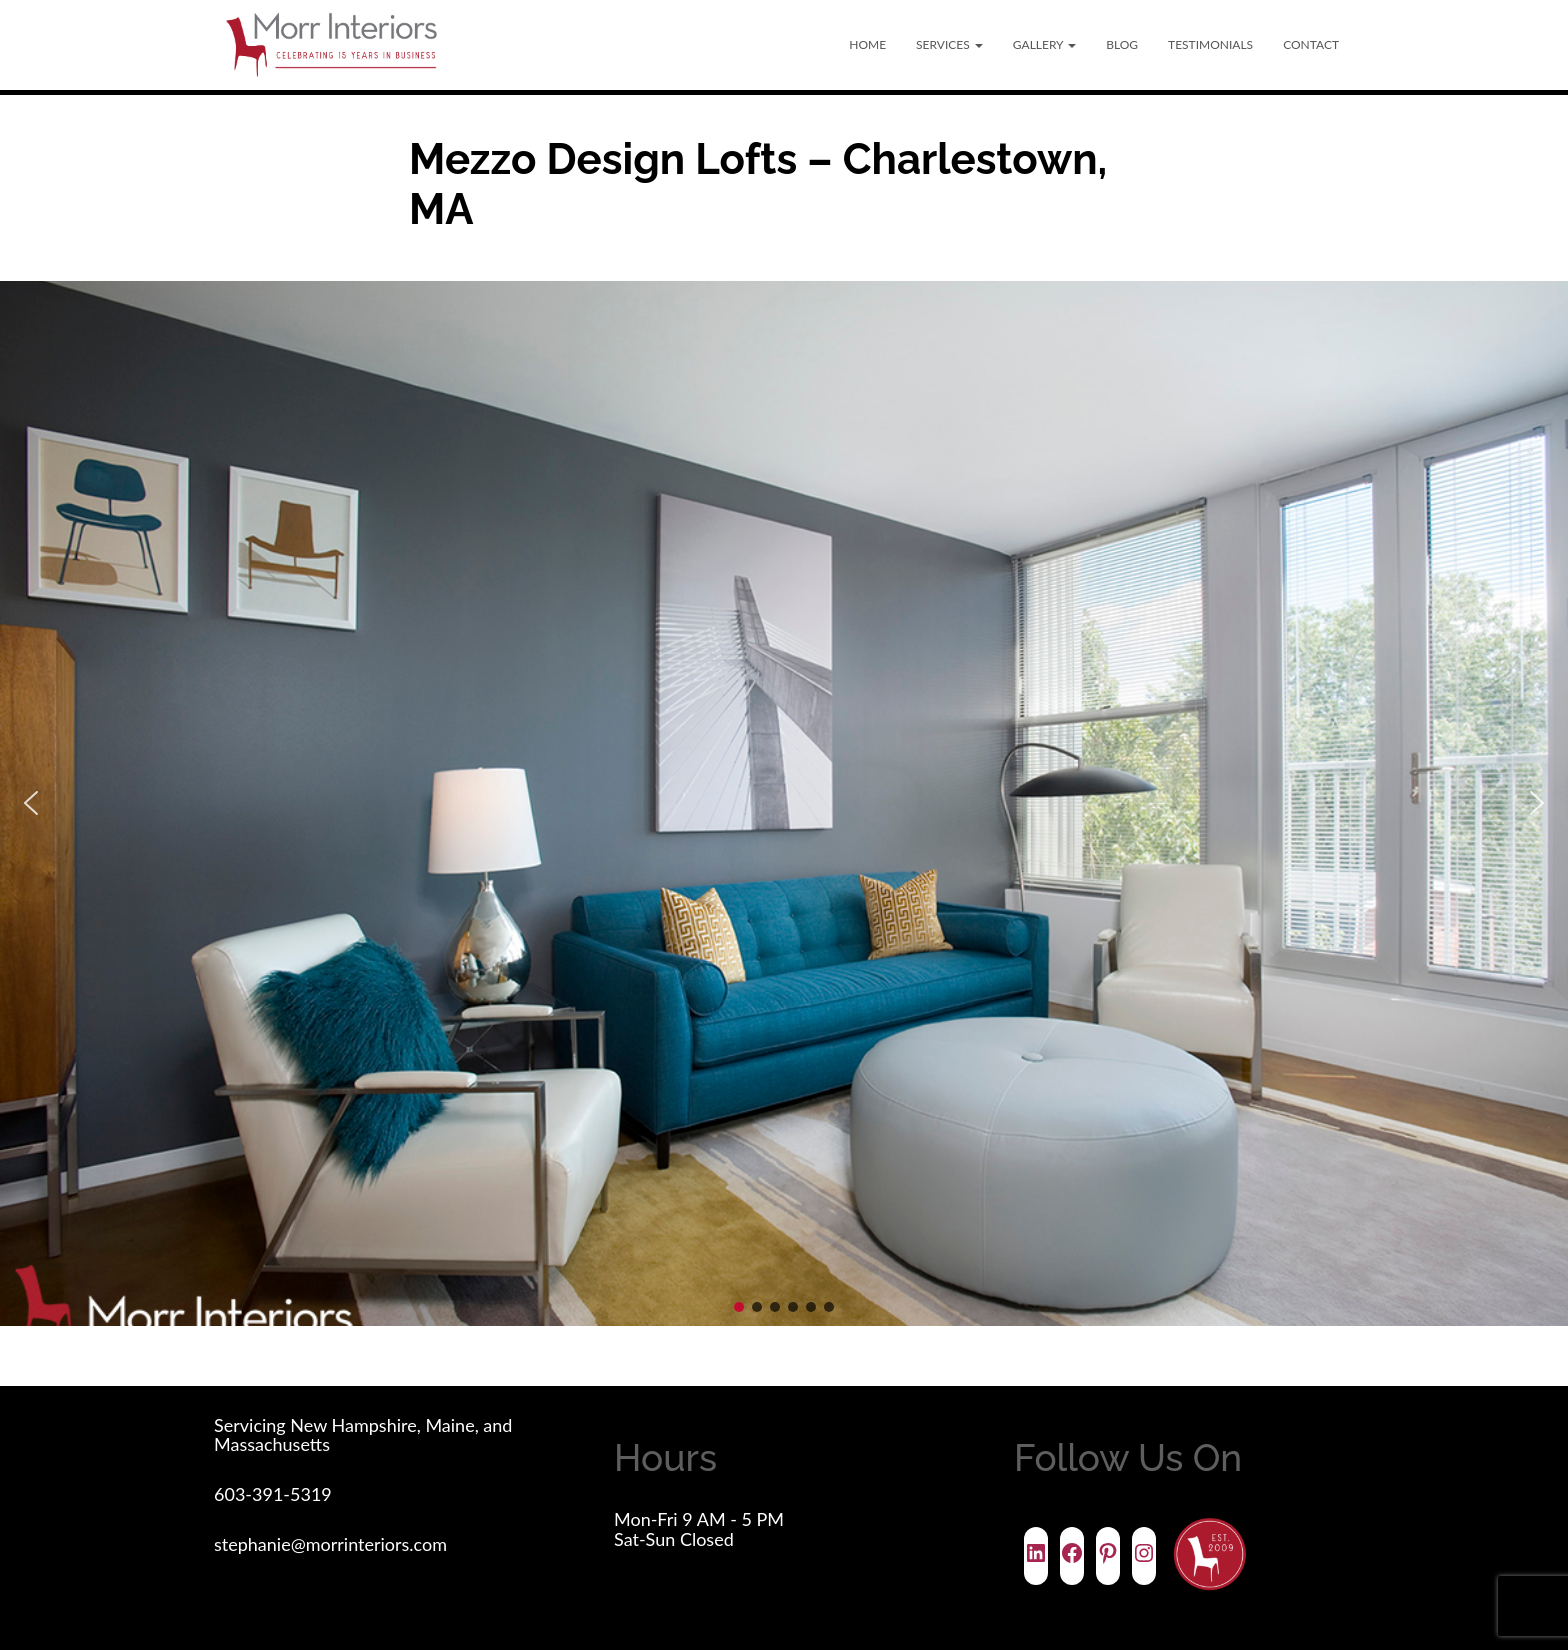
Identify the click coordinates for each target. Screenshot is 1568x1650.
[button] (31, 803)
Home (867, 44)
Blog (1122, 44)
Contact (1311, 44)
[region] (784, 803)
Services (949, 44)
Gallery (1044, 44)
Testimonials (1210, 44)
